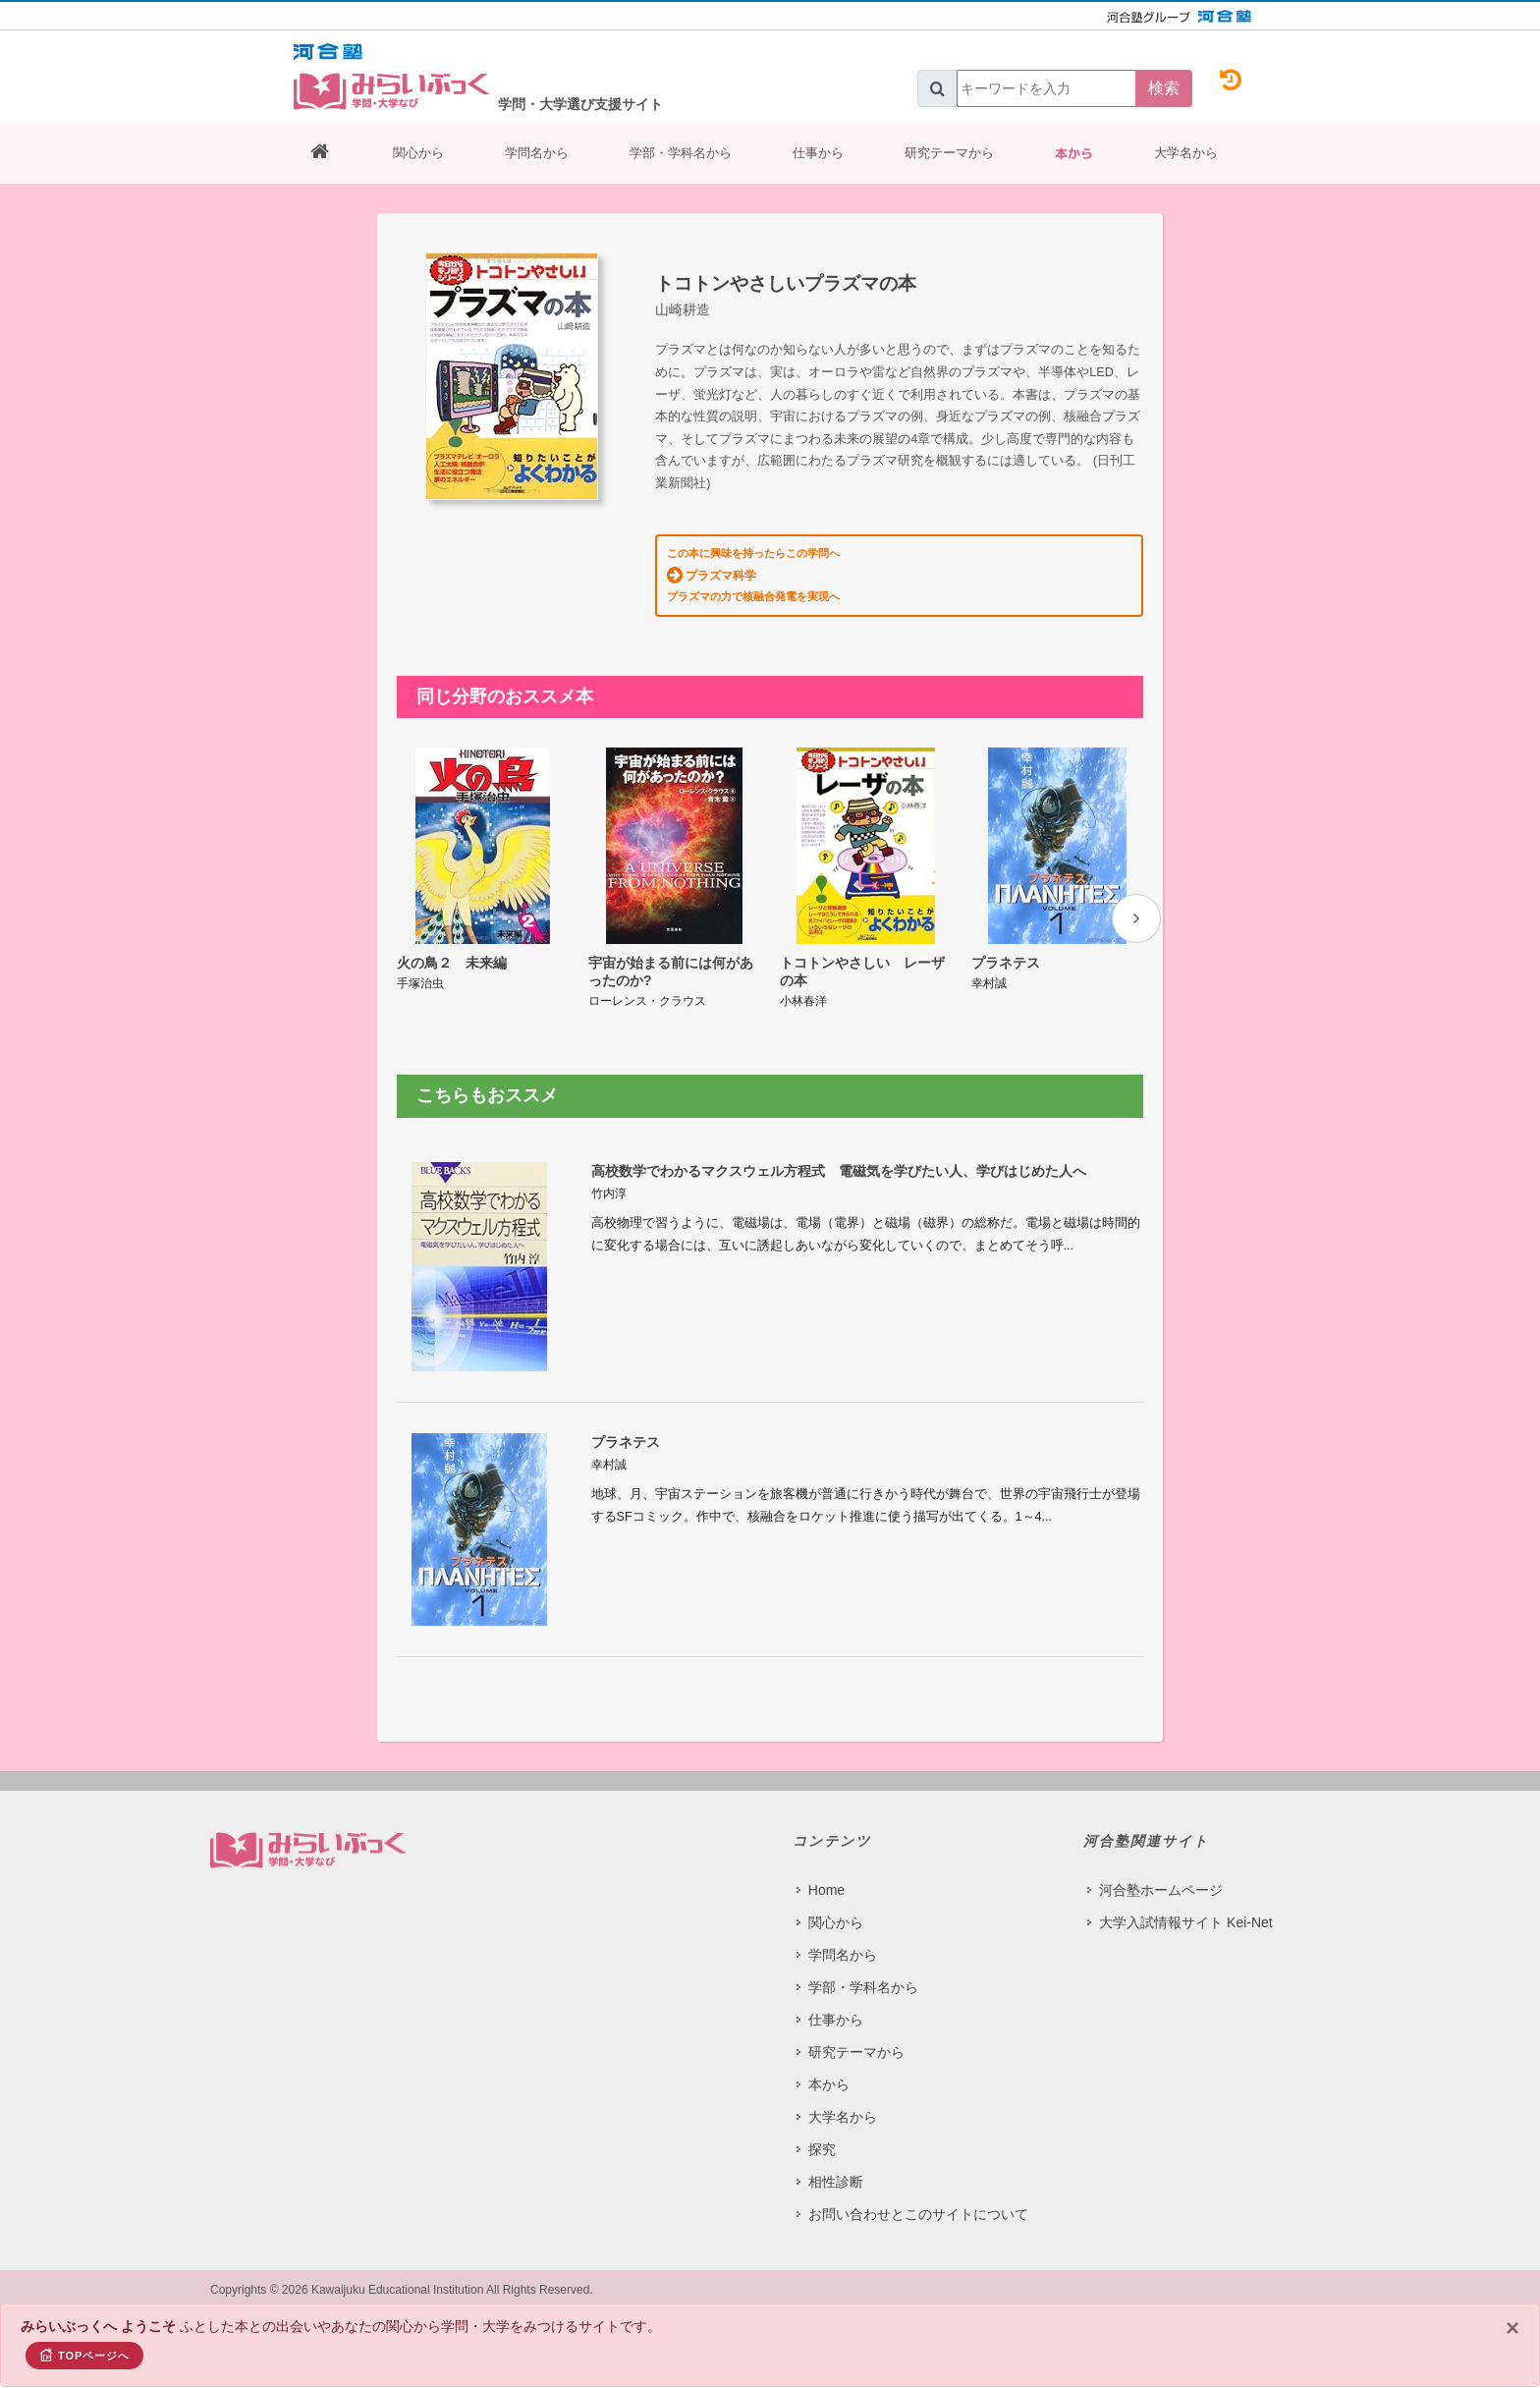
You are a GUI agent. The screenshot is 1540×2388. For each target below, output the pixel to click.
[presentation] (1136, 918)
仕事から (818, 152)
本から (1074, 153)
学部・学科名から (681, 152)
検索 (1164, 88)
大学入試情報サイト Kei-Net (1186, 1921)
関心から (418, 152)
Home (826, 1889)
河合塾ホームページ (1161, 1889)
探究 (822, 2148)
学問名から (537, 152)
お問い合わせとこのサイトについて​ (918, 2213)
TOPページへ (84, 2354)
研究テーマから (949, 152)
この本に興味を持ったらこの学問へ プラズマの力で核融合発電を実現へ (753, 574)
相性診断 (835, 2181)
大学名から (1186, 152)
